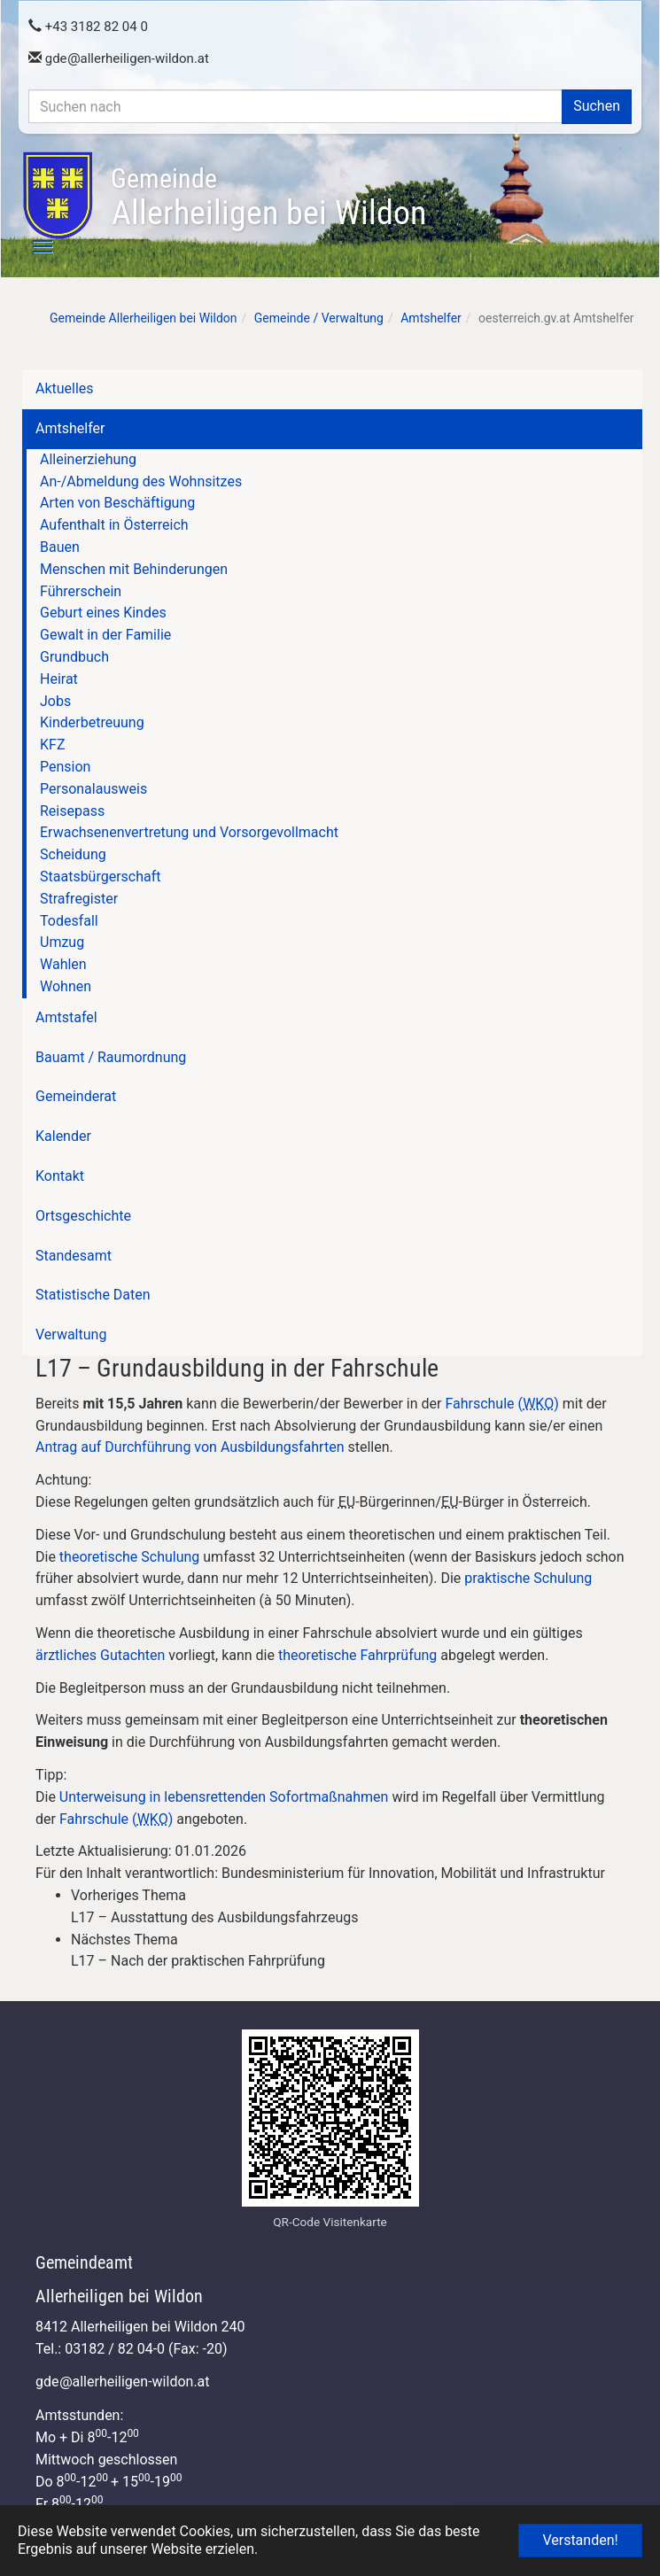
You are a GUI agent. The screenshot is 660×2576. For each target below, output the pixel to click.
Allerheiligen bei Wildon (268, 197)
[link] (348, 1907)
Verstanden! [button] (579, 2540)
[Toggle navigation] (33, 246)
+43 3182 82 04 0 (88, 27)
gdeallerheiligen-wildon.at (118, 58)
